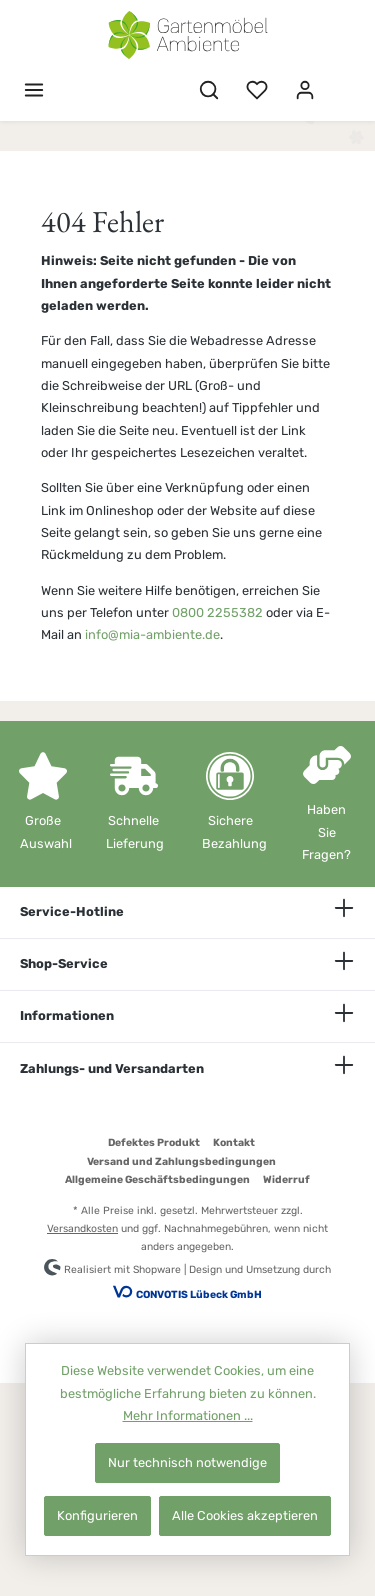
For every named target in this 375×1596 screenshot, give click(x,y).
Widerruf (286, 1179)
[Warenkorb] (342, 81)
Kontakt (234, 1142)
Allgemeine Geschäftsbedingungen (157, 1179)
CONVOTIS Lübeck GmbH (199, 1294)
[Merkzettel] (257, 90)
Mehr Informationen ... (188, 1415)
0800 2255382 (217, 612)
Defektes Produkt (154, 1142)
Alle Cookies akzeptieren (245, 1515)
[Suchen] (209, 90)
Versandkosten (82, 1228)
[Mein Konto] (305, 90)
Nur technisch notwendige (187, 1462)
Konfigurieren (97, 1515)
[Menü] (34, 90)
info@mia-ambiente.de (152, 634)
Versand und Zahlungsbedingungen (181, 1161)
